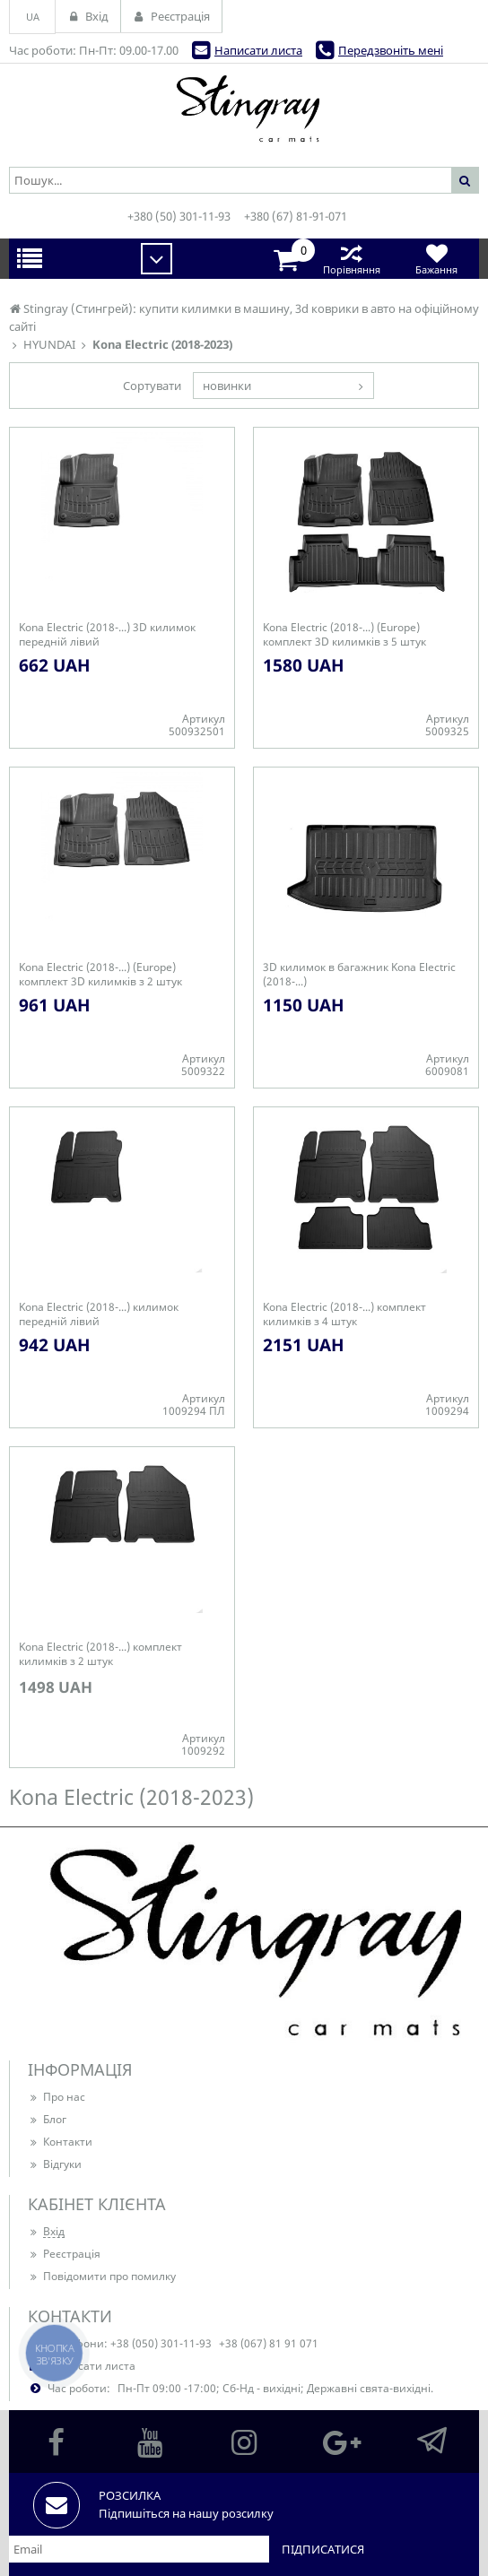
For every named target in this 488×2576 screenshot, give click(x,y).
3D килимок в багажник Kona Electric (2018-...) (359, 974)
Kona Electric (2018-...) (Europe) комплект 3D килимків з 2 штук (100, 974)
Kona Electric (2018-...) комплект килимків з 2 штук (100, 1654)
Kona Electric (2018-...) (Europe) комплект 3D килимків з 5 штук (344, 634)
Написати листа (258, 50)
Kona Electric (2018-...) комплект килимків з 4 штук (344, 1314)
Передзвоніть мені (390, 50)
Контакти (60, 2141)
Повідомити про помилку (102, 2276)
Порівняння (351, 259)
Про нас (56, 2096)
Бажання (436, 259)
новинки (227, 385)
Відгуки (55, 2164)
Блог (47, 2119)
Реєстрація (64, 2253)
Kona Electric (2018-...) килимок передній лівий (99, 1314)
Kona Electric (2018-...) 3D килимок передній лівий (107, 634)
